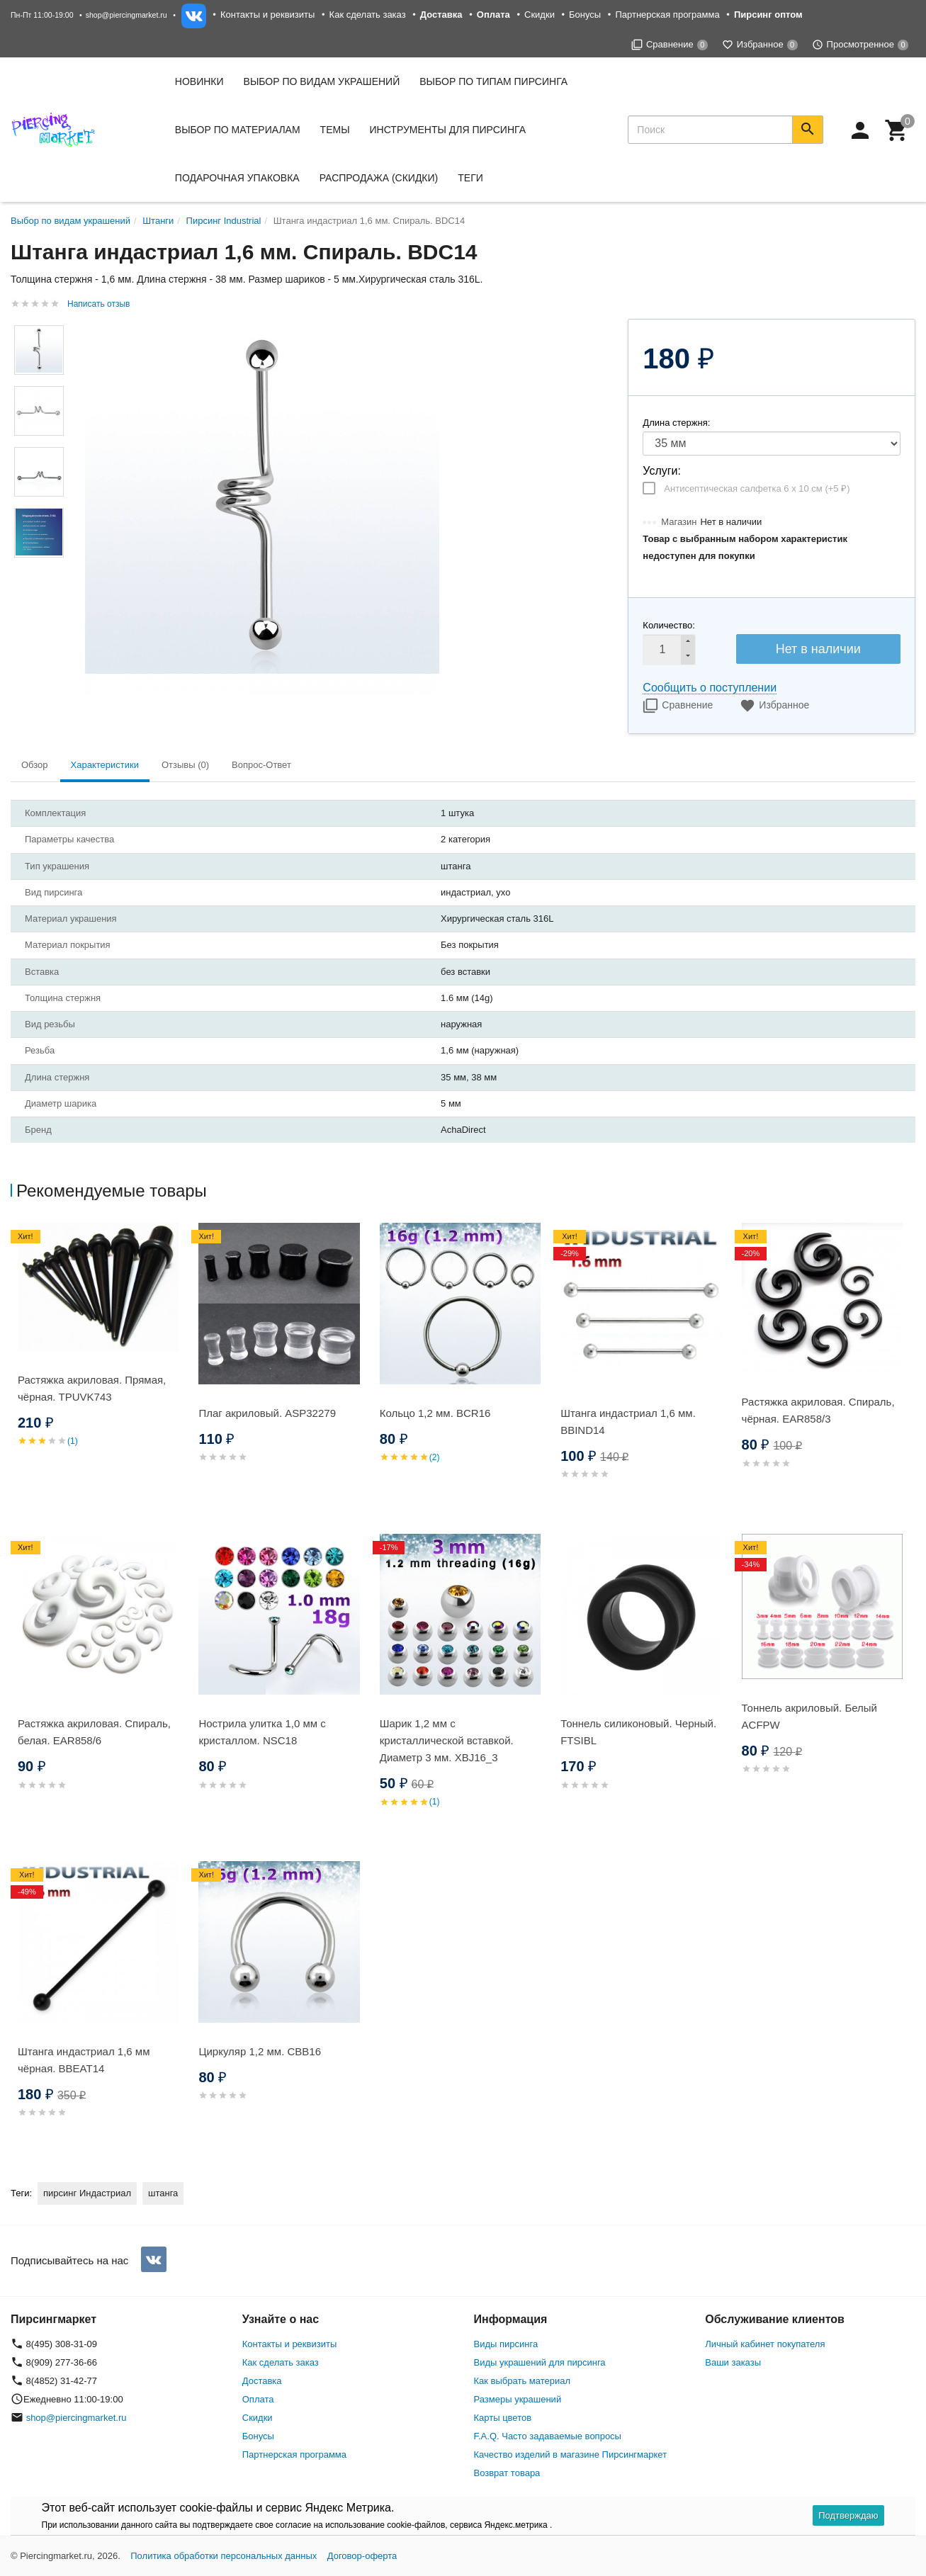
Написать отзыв (98, 304)
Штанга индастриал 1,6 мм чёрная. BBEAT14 (83, 2059)
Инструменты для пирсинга (448, 129)
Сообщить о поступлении (710, 688)
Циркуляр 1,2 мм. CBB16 (259, 2051)
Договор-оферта (362, 2555)
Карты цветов (503, 2417)
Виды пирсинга (506, 2344)
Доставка (262, 2381)
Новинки (199, 81)
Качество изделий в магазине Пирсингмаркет (570, 2454)
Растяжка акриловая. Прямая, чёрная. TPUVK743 (92, 1388)
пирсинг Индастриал (87, 2193)
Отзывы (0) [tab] (185, 764)
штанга (163, 2193)
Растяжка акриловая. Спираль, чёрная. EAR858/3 (818, 1410)
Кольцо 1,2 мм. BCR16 (435, 1413)
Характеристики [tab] (105, 764)
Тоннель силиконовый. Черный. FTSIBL (638, 1731)
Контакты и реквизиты (267, 14)
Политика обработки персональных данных (223, 2555)
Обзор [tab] (34, 764)
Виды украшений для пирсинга (540, 2362)
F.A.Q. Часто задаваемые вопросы (547, 2436)
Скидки (539, 14)
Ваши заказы (733, 2362)
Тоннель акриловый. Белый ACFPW (809, 1716)
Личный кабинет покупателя (765, 2344)
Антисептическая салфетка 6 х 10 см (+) (756, 488)
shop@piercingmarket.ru (126, 15)
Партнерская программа (667, 14)
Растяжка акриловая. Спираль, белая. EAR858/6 (94, 1731)
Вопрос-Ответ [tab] (261, 764)
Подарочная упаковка (237, 177)
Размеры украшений (518, 2399)
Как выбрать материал (522, 2381)
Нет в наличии (818, 649)
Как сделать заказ (367, 14)
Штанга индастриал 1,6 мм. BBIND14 (628, 1421)
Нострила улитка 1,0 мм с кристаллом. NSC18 (261, 1731)
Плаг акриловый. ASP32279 (267, 1413)
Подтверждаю (848, 2515)
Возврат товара (507, 2473)
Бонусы (585, 14)
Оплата (258, 2399)
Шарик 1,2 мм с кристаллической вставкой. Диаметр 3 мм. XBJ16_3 (447, 1740)
